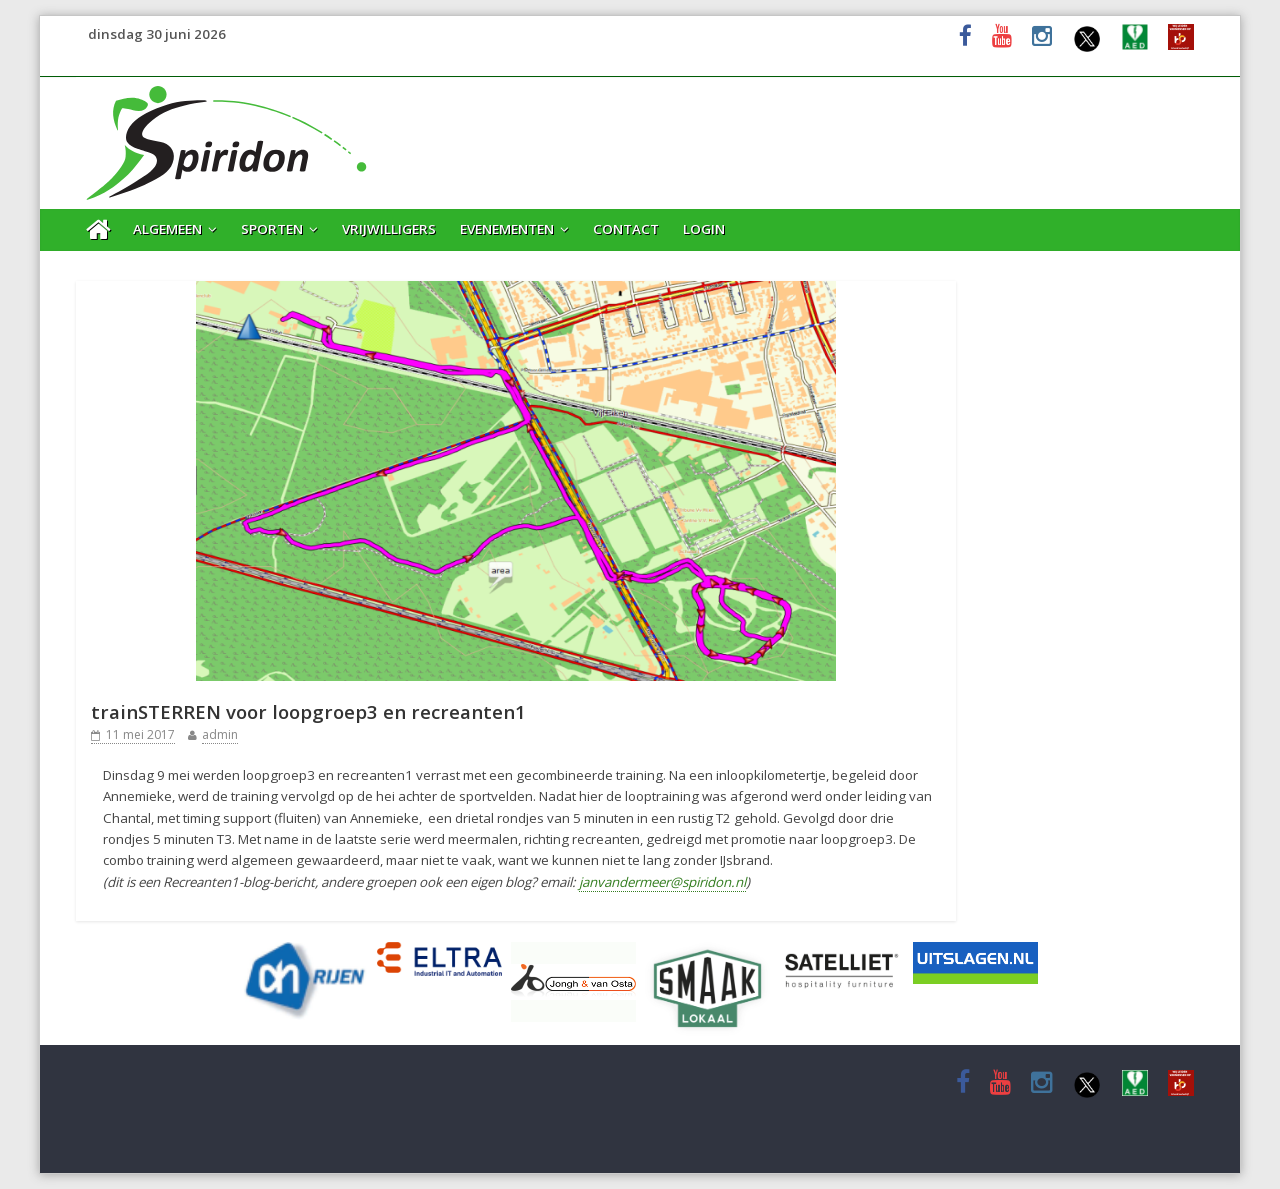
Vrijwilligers (389, 229)
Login (704, 229)
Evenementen (507, 229)
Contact (626, 229)
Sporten (272, 229)
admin (220, 734)
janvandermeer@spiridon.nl (662, 882)
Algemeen (167, 229)
